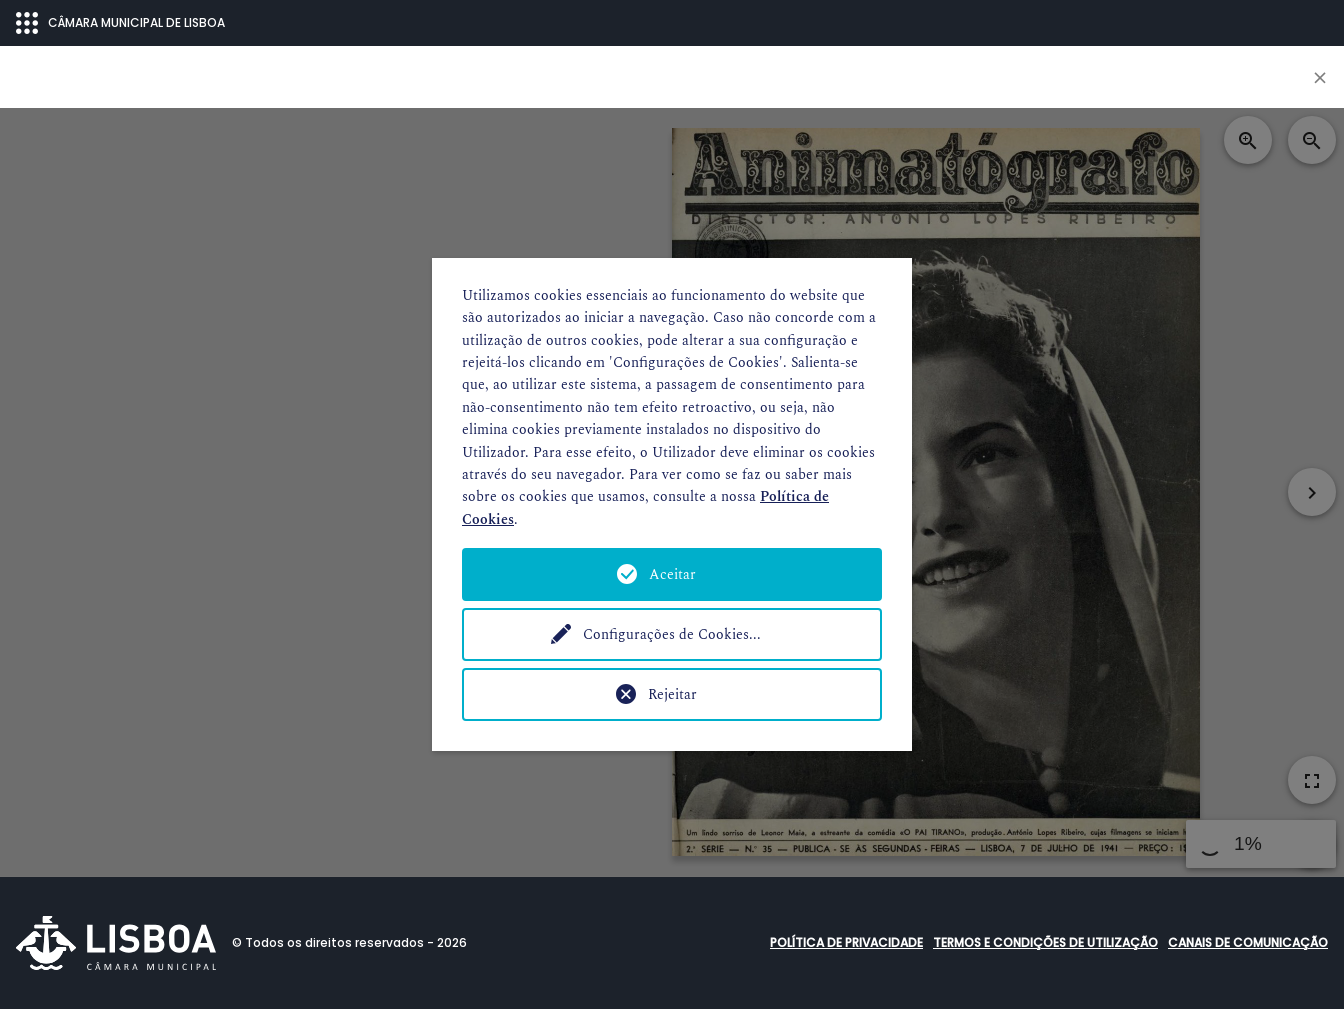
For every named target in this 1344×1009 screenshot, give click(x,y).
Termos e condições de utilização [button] (1045, 942)
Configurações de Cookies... (672, 634)
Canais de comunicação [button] (1248, 942)
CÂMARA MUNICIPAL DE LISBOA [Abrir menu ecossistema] (120, 23)
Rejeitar (672, 694)
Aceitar (672, 574)
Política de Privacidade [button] (846, 942)
